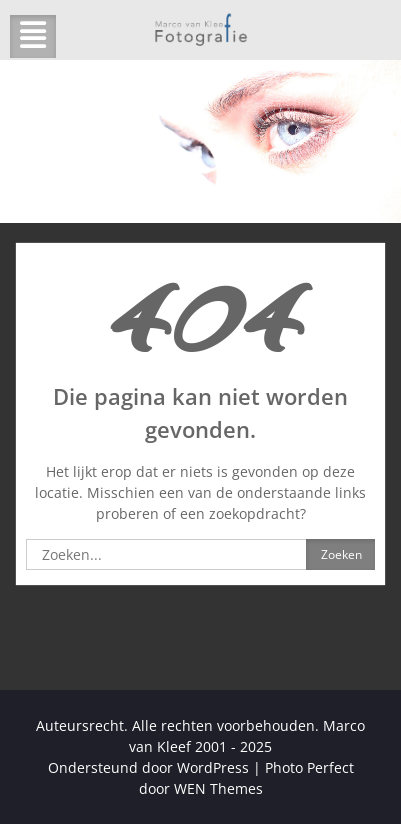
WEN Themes (218, 788)
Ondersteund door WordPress (148, 767)
